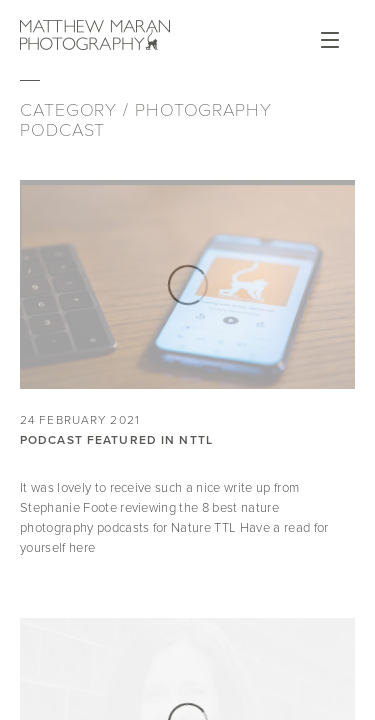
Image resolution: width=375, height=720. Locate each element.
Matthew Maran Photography (95, 35)
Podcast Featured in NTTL (116, 440)
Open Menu (330, 40)
